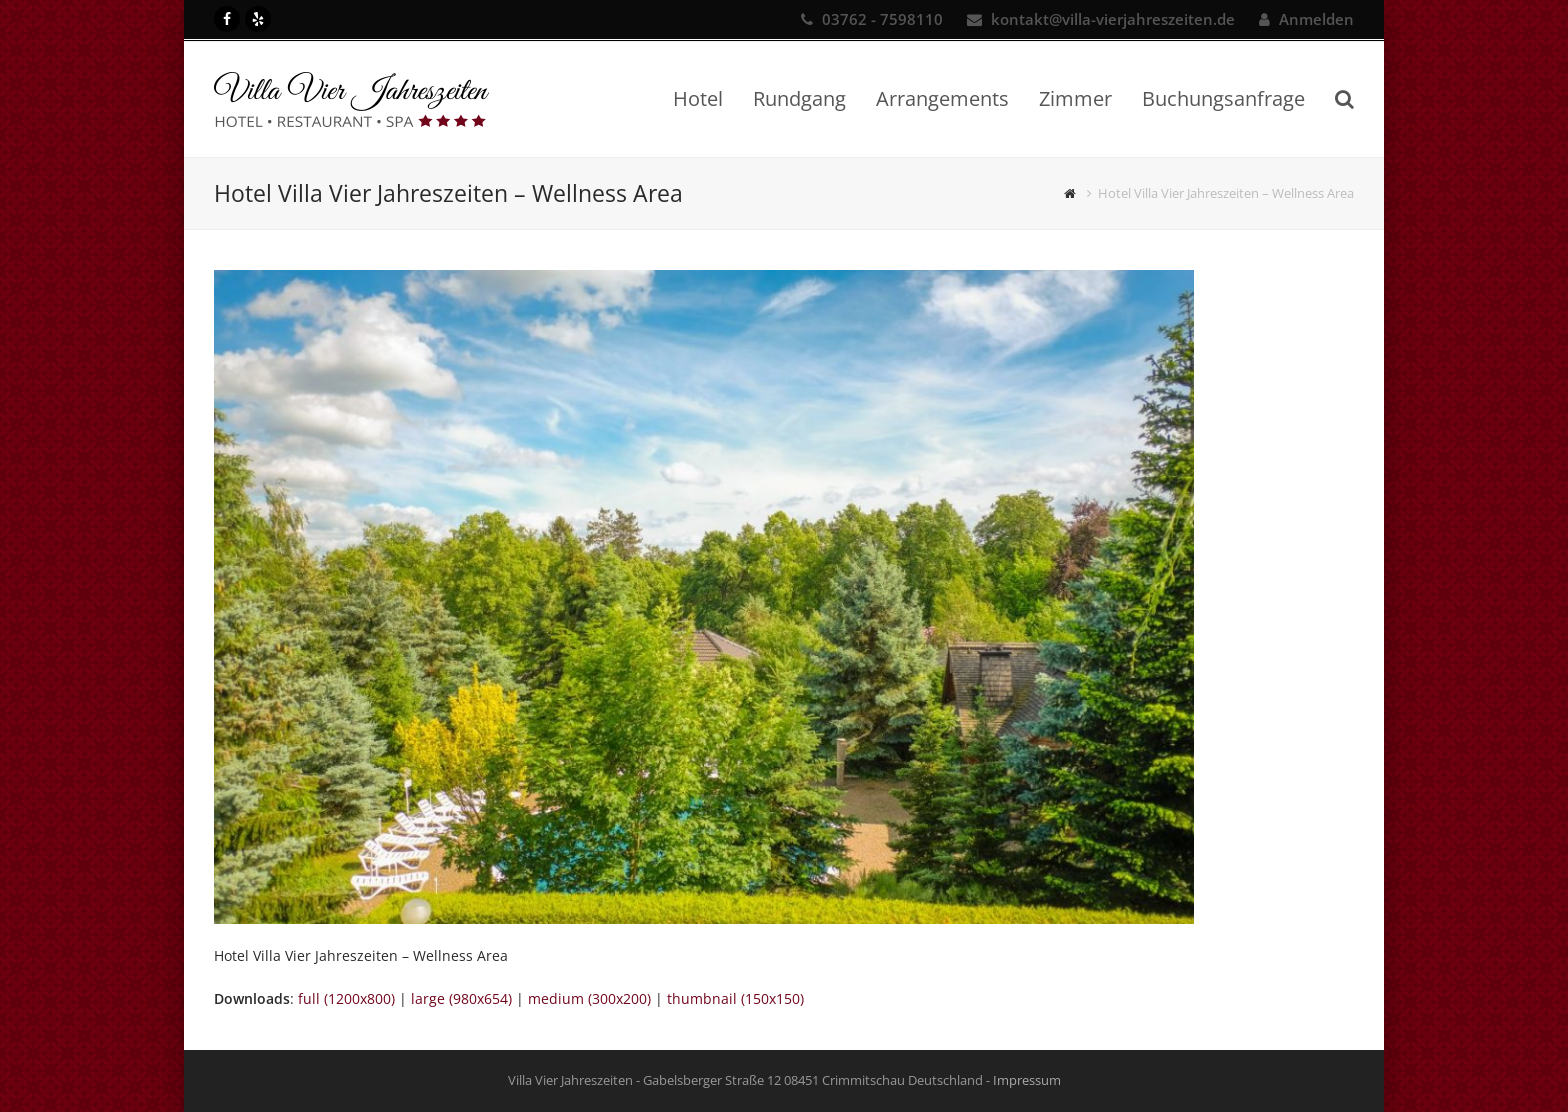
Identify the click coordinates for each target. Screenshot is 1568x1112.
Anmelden (1316, 19)
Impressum (1027, 1080)
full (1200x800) (346, 998)
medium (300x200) (589, 998)
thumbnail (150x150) (735, 998)
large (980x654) (461, 998)
